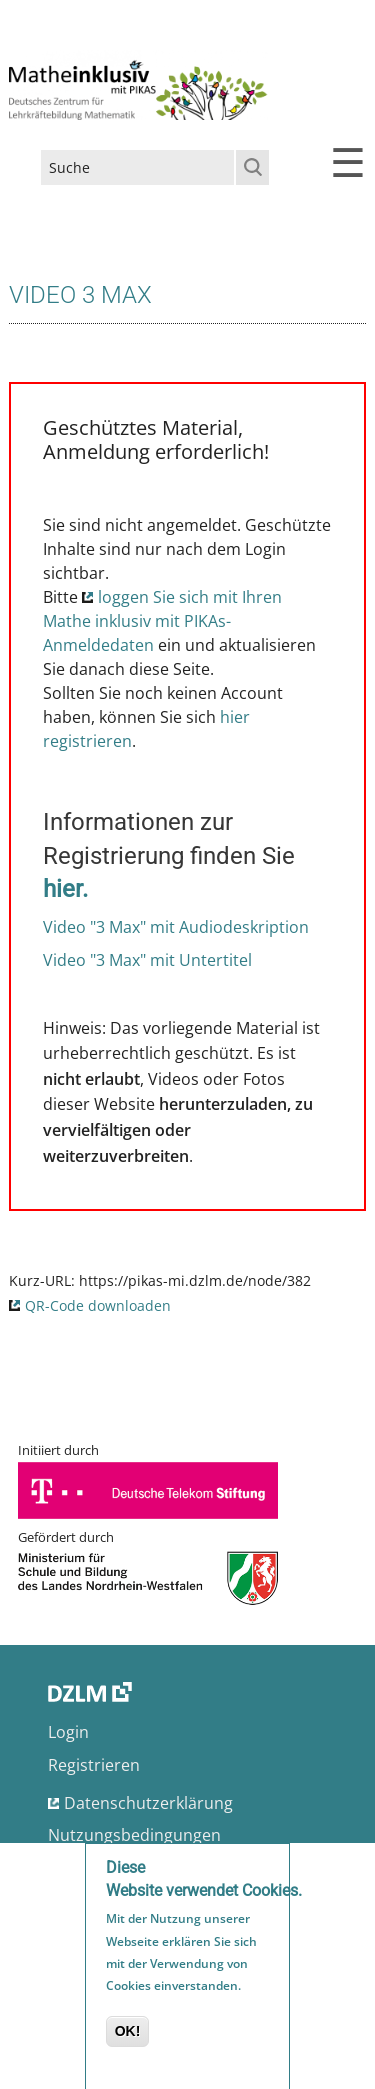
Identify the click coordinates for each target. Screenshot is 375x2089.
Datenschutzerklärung (148, 1803)
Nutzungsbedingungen (134, 1835)
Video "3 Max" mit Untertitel (147, 960)
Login (68, 1732)
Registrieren (94, 1765)
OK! (128, 2036)
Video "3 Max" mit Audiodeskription (176, 927)
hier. (65, 889)
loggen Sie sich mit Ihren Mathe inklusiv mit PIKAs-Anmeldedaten (162, 621)
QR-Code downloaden (98, 1305)
